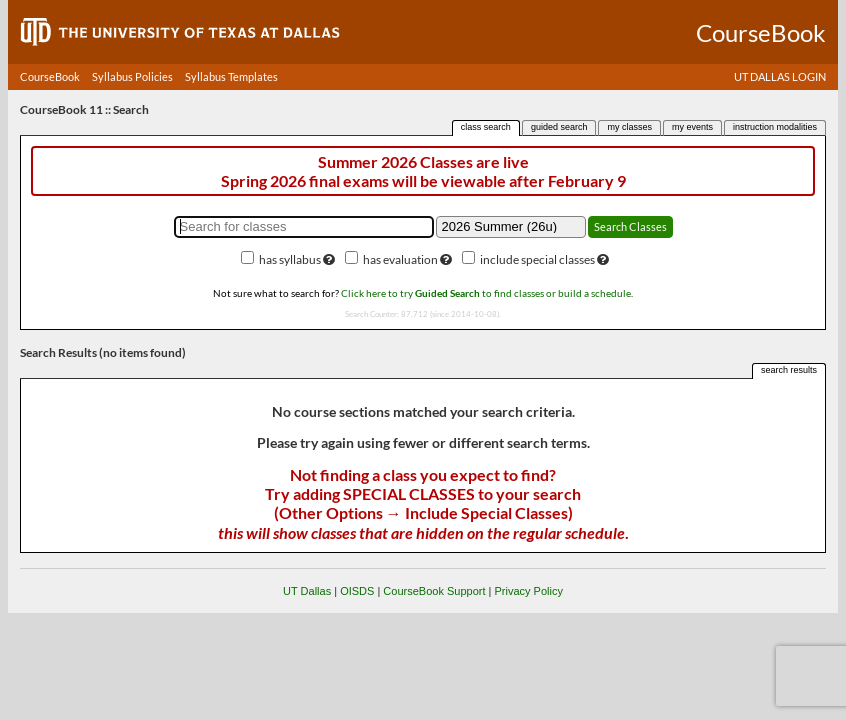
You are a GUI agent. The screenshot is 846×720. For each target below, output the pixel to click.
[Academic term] (511, 227)
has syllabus (290, 259)
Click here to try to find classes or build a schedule (486, 293)
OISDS (357, 591)
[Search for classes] (304, 227)
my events (692, 127)
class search (486, 127)
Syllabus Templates (231, 76)
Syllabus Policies (132, 76)
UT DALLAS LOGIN (780, 76)
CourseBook (50, 76)
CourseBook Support (434, 591)
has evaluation (400, 259)
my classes (629, 127)
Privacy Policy (528, 591)
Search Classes (630, 226)
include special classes (537, 259)
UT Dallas (307, 591)
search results (789, 370)
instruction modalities (775, 127)
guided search (559, 127)
